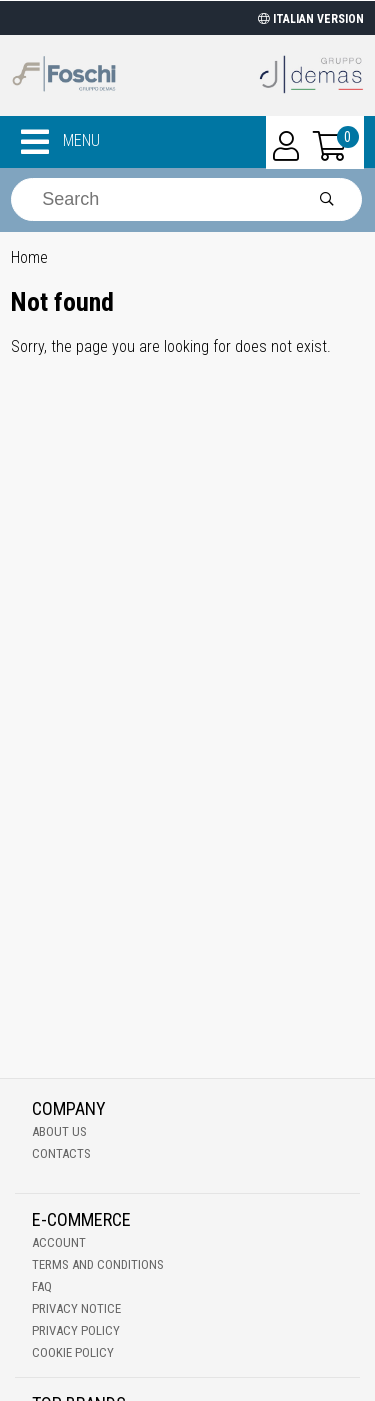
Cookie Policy (73, 1352)
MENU (60, 142)
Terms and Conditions (98, 1264)
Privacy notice (76, 1308)
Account (59, 1242)
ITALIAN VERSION (311, 19)
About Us (59, 1131)
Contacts (61, 1153)
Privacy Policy (76, 1330)
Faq (42, 1286)
